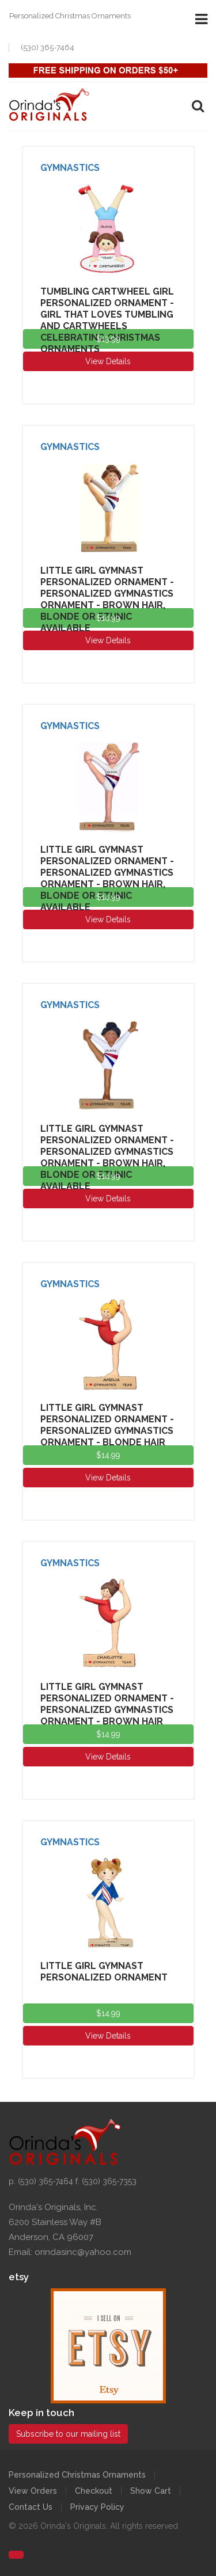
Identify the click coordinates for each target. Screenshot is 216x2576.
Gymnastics (70, 167)
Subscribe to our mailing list (68, 2433)
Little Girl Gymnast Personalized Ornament (104, 1971)
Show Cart (150, 2491)
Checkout (93, 2491)
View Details (108, 361)
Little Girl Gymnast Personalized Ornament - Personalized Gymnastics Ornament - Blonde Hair (107, 1425)
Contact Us (30, 2507)
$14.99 (108, 618)
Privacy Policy (97, 2507)
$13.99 (108, 339)
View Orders (33, 2491)
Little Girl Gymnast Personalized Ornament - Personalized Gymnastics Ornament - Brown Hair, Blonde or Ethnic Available (107, 599)
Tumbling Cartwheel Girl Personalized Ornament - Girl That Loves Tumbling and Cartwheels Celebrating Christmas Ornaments (107, 320)
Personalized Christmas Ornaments (77, 2475)
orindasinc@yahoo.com (83, 2252)
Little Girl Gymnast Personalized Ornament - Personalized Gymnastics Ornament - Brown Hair (107, 1704)
